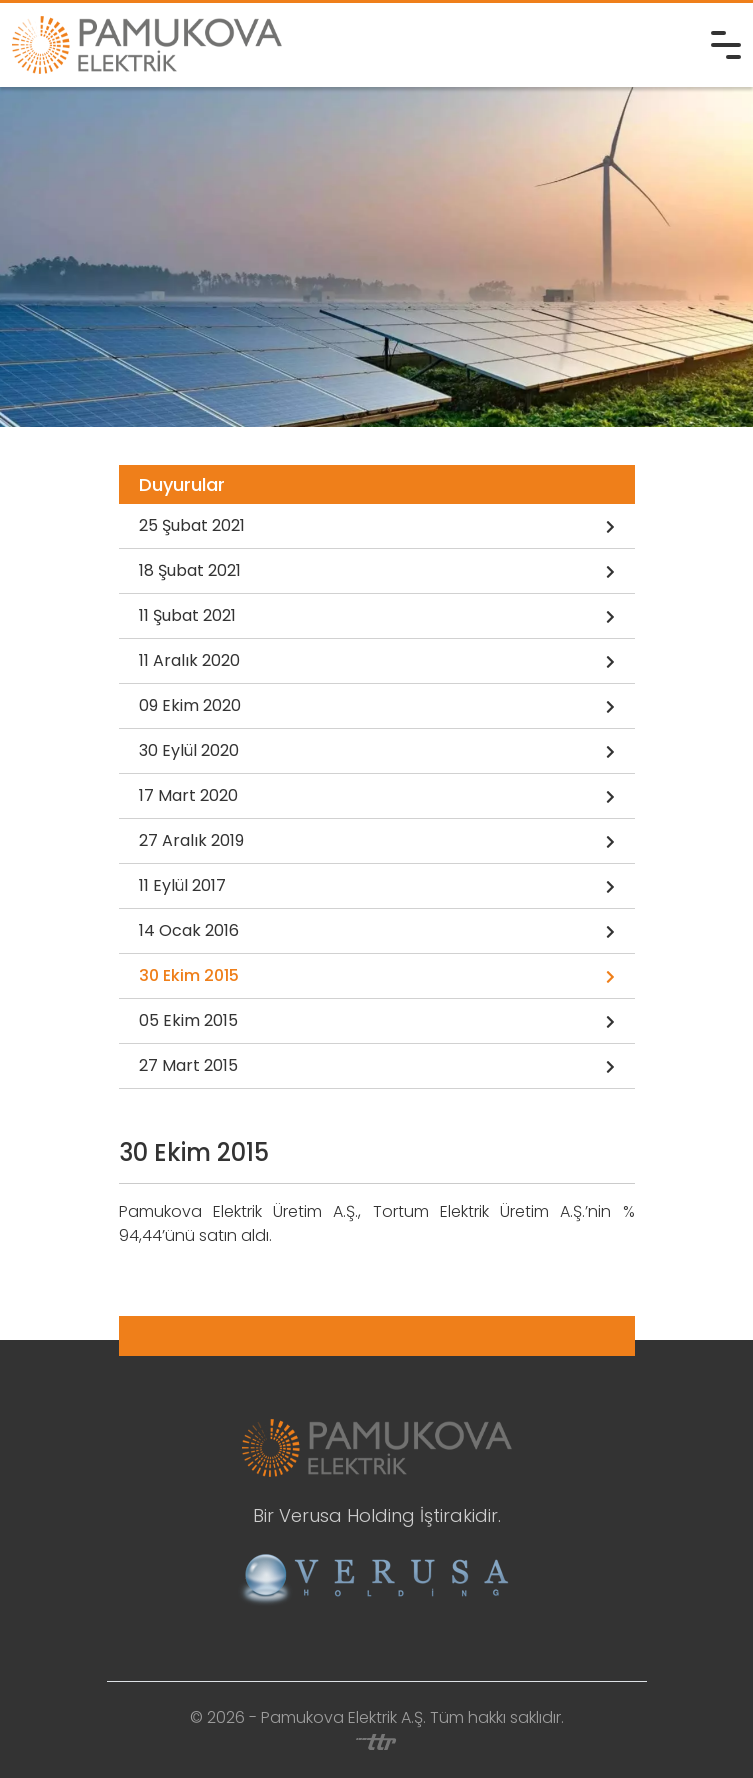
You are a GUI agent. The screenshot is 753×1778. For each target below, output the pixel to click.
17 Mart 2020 (377, 797)
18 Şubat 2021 (377, 572)
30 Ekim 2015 (377, 977)
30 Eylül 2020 (377, 752)
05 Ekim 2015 (377, 1022)
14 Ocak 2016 (377, 932)
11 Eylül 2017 (377, 887)
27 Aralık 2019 (377, 842)
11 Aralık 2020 (377, 662)
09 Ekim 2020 (377, 707)
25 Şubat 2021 (377, 527)
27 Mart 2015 (377, 1067)
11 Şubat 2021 (377, 617)
